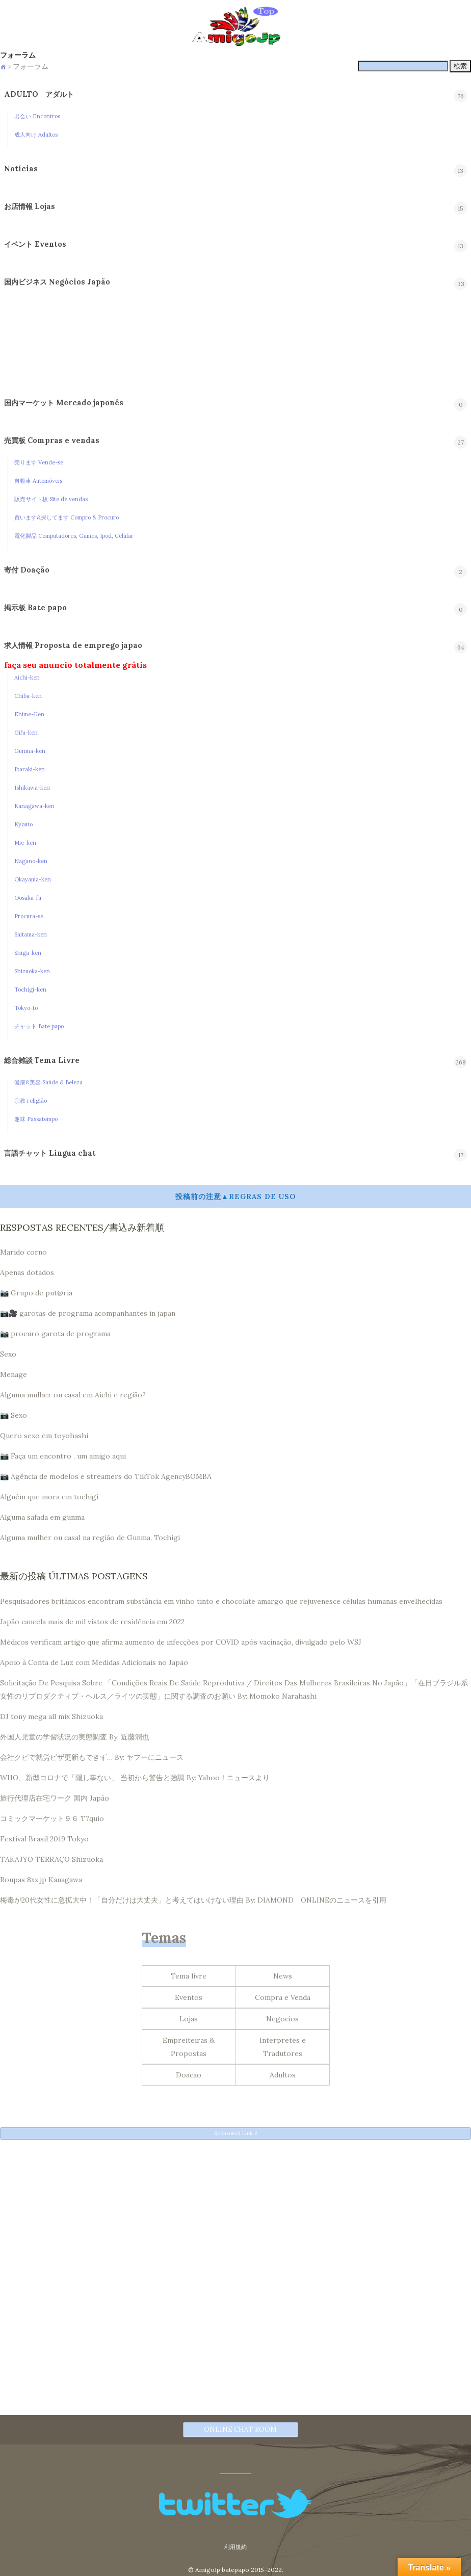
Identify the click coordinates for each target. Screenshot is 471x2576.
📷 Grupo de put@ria (36, 1292)
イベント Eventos (35, 244)
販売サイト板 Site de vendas (51, 499)
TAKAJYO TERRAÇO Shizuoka (51, 1859)
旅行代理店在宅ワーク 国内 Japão (54, 1798)
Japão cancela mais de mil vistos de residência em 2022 (92, 1621)
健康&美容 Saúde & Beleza (48, 1082)
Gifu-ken (26, 732)
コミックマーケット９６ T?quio (52, 1818)
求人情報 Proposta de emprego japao (73, 645)
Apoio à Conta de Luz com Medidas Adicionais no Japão (94, 1662)
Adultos (283, 2074)
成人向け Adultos (36, 134)
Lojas (188, 2018)
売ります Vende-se (38, 462)
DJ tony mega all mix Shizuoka (51, 1716)
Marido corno (23, 1252)
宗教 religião (30, 1100)
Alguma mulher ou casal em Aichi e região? (73, 1394)
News (282, 1976)
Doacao (188, 2074)
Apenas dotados (27, 1272)
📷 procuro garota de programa (55, 1333)
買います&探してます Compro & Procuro (66, 517)
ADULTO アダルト (39, 94)
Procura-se (28, 916)
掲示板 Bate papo (35, 607)
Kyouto (23, 824)
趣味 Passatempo (36, 1119)
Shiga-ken (27, 952)
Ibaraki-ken (29, 769)
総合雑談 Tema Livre (42, 1060)
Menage (13, 1374)
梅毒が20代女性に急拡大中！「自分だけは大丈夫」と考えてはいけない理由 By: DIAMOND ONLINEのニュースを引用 (193, 1900)
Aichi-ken (27, 677)
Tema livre (188, 1976)
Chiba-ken (28, 695)
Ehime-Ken (29, 714)
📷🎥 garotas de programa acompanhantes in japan (87, 1313)
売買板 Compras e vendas (51, 440)
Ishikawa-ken (32, 787)
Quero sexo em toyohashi (44, 1435)
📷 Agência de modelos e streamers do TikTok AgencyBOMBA (106, 1476)
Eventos (188, 1997)
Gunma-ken (29, 750)
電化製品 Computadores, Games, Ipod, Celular (74, 535)
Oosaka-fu (27, 897)
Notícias (21, 168)
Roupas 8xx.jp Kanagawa (41, 1879)
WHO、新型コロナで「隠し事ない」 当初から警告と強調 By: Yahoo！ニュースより (135, 1777)
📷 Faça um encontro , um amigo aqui (63, 1456)
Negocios (282, 2018)
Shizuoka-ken (32, 971)
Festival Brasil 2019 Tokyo (44, 1838)
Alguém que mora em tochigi (49, 1496)
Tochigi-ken (30, 989)
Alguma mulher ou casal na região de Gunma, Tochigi (90, 1537)
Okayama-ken (32, 879)
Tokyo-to (26, 1007)
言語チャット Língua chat (50, 1153)
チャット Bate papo (39, 1026)
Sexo (8, 1354)
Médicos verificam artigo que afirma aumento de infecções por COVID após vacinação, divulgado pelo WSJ (180, 1642)
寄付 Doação (26, 570)
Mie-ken (25, 842)
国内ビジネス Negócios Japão (57, 282)
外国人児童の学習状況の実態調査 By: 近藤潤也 (74, 1736)
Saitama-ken (30, 934)
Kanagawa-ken (34, 806)
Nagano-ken (30, 861)
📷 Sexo (13, 1415)
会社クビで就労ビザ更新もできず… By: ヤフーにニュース (92, 1757)
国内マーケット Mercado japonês (63, 402)
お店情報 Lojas (29, 206)
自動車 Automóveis (38, 480)
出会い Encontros (37, 116)
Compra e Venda (282, 1997)
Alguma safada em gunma (42, 1517)
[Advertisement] (235, 2218)
